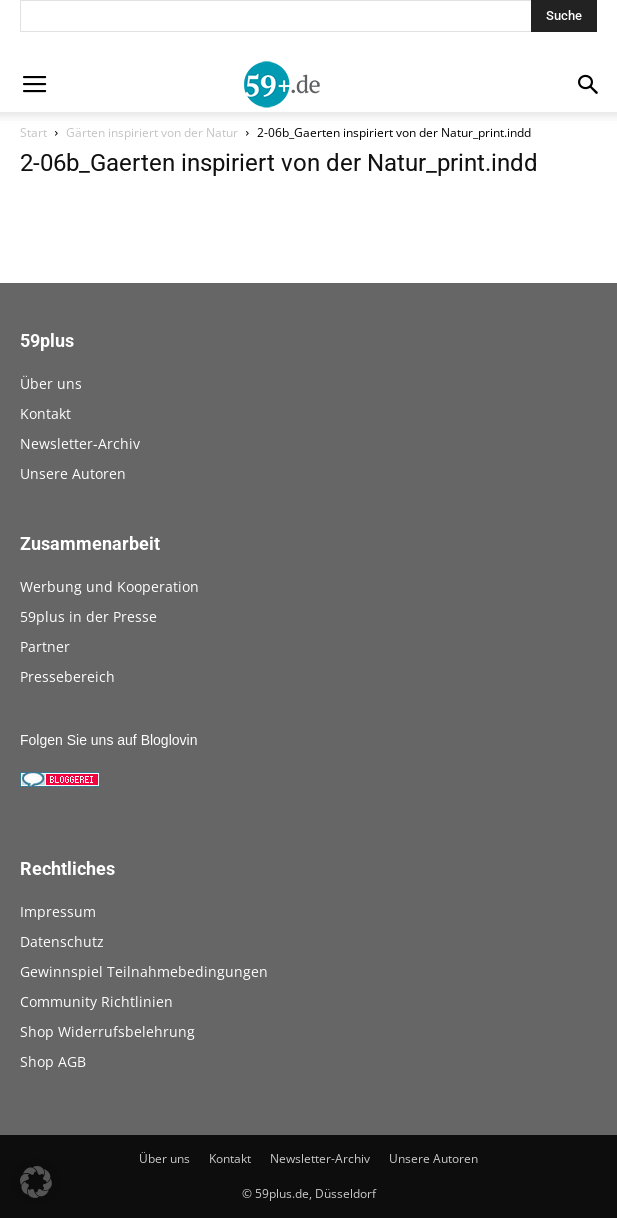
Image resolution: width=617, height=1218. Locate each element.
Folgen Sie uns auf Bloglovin (108, 740)
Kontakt (45, 413)
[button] (36, 1182)
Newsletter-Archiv (80, 443)
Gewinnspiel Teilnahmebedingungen (144, 971)
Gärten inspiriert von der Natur (152, 132)
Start (33, 132)
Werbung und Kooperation (109, 586)
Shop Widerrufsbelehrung (107, 1031)
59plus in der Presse (88, 616)
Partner (45, 646)
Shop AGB (53, 1061)
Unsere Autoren (73, 473)
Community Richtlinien (96, 1001)
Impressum (58, 911)
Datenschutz (62, 941)
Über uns (51, 383)
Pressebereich (67, 676)
